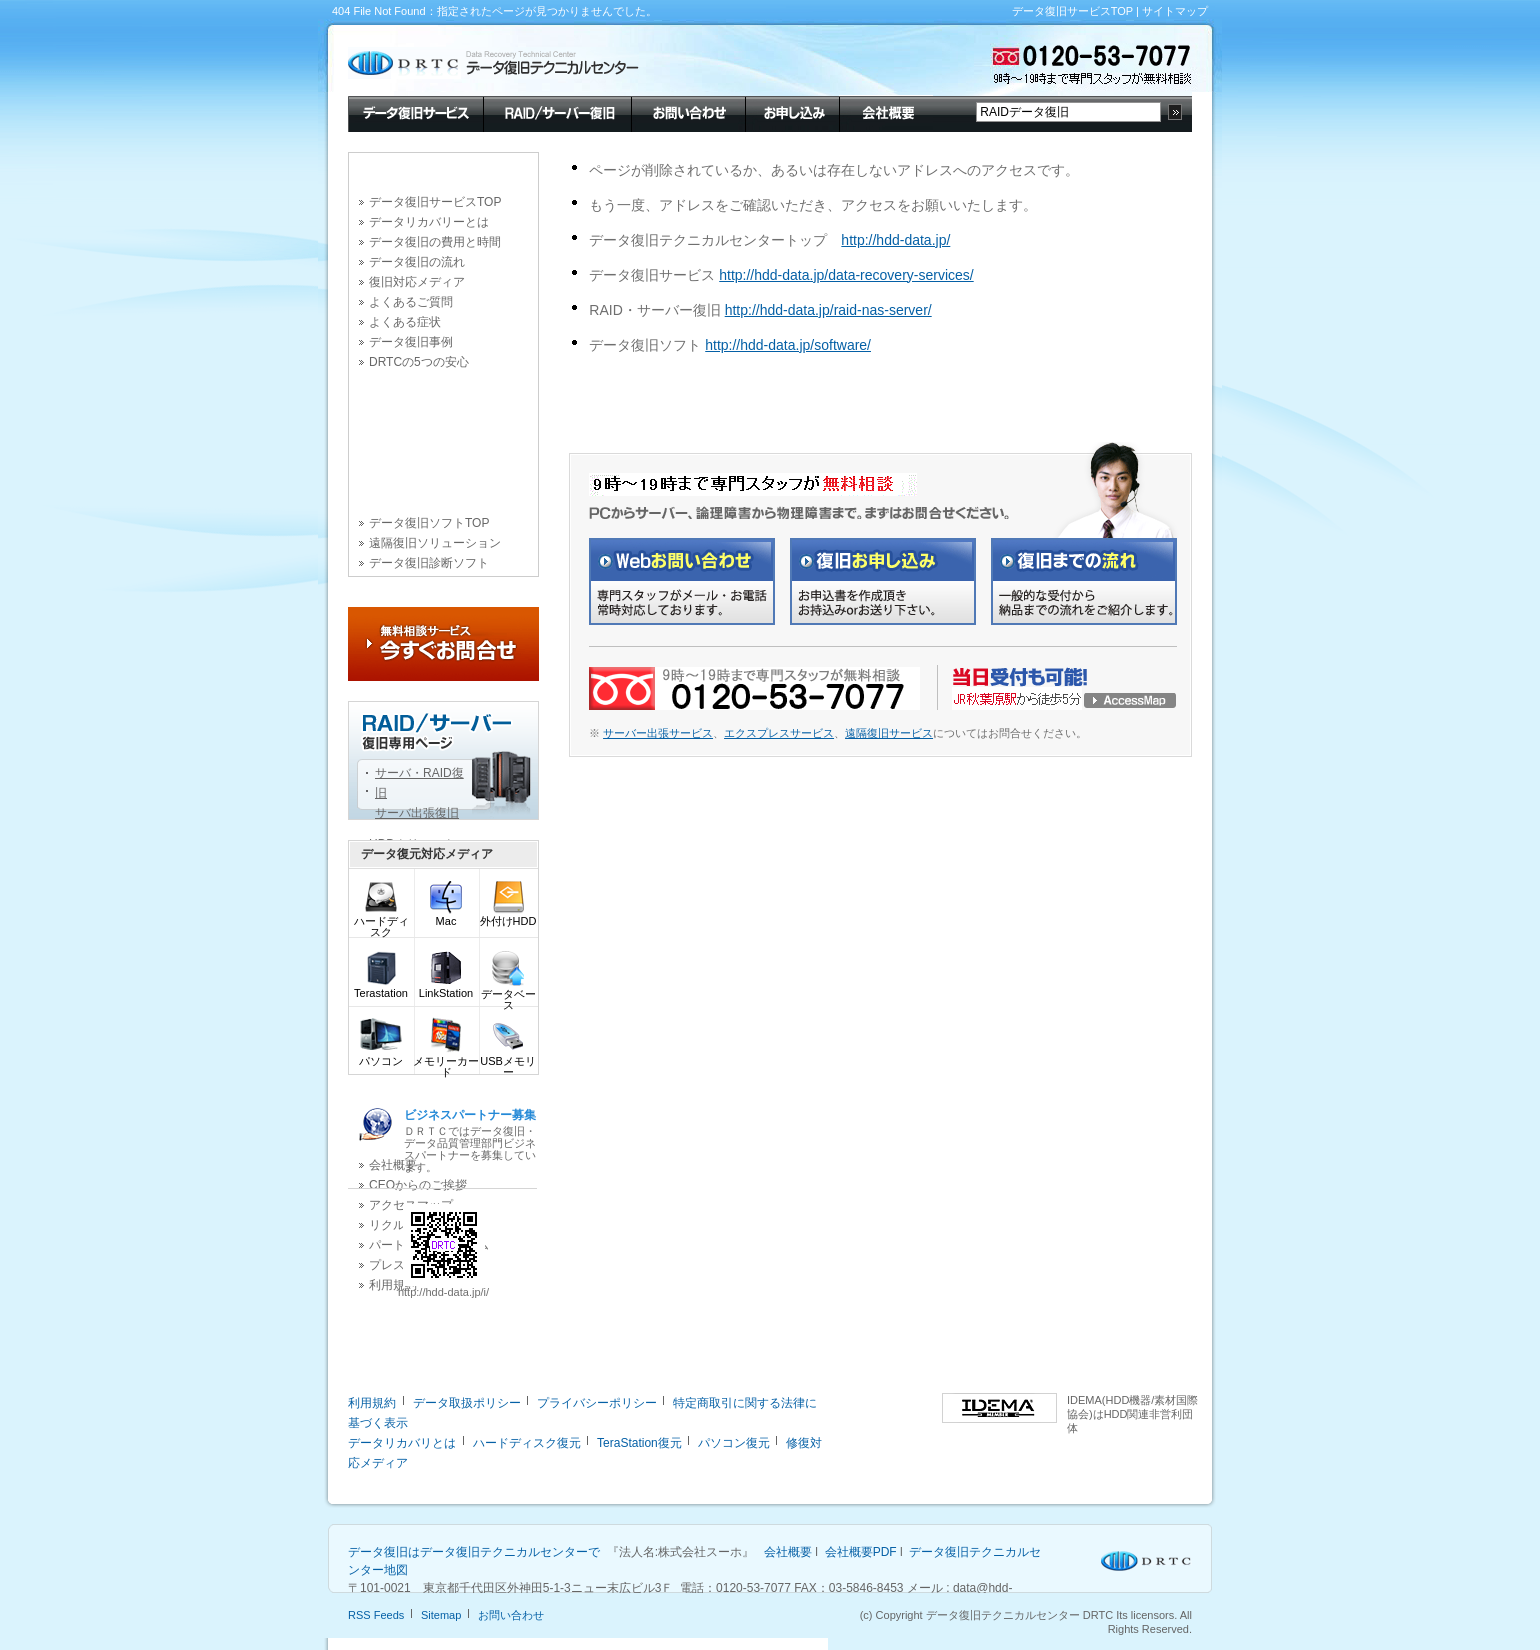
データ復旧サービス (415, 112)
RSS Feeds (376, 1615)
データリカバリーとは (429, 222)
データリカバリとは (402, 1443)
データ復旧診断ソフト (429, 563)
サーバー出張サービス (658, 733)
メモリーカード (446, 1062)
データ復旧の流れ (417, 262)
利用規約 (372, 1403)
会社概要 (886, 112)
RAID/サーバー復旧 (557, 112)
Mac (446, 916)
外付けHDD (508, 916)
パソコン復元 (734, 1443)
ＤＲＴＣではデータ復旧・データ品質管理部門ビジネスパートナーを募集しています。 (470, 1140)
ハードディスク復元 (527, 1443)
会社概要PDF (861, 1552)
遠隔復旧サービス (889, 733)
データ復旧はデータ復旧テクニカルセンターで (474, 1552)
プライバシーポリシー (597, 1403)
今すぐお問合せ (443, 644)
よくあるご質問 (411, 302)
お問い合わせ (688, 112)
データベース (508, 995)
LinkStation (446, 988)
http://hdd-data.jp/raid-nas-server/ (828, 310)
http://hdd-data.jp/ (895, 240)
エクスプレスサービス (779, 733)
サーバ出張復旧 (417, 813)
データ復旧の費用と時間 (435, 242)
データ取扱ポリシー (467, 1403)
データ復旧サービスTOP (1072, 11)
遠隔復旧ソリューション (435, 543)
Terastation (381, 988)
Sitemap (441, 1615)
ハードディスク (381, 922)
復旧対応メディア (417, 282)
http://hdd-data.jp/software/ (788, 345)
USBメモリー (508, 1062)
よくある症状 (405, 322)
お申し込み (792, 112)
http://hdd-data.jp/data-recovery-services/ (846, 275)
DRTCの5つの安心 (419, 362)
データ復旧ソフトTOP (429, 523)
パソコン (381, 1056)
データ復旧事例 (411, 342)
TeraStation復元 (639, 1443)
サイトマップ (1175, 11)
